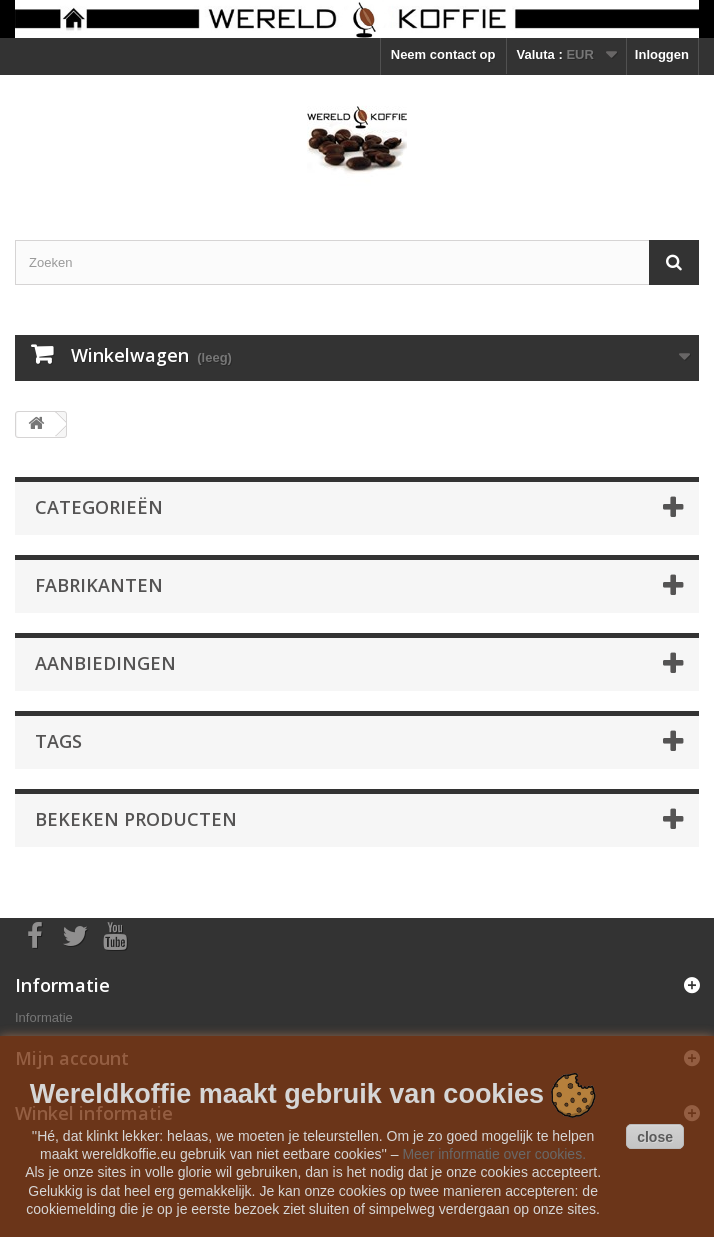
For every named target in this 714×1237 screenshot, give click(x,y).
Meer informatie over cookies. (494, 1154)
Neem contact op (443, 54)
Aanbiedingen (105, 663)
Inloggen (662, 54)
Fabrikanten (99, 585)
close (655, 1137)
